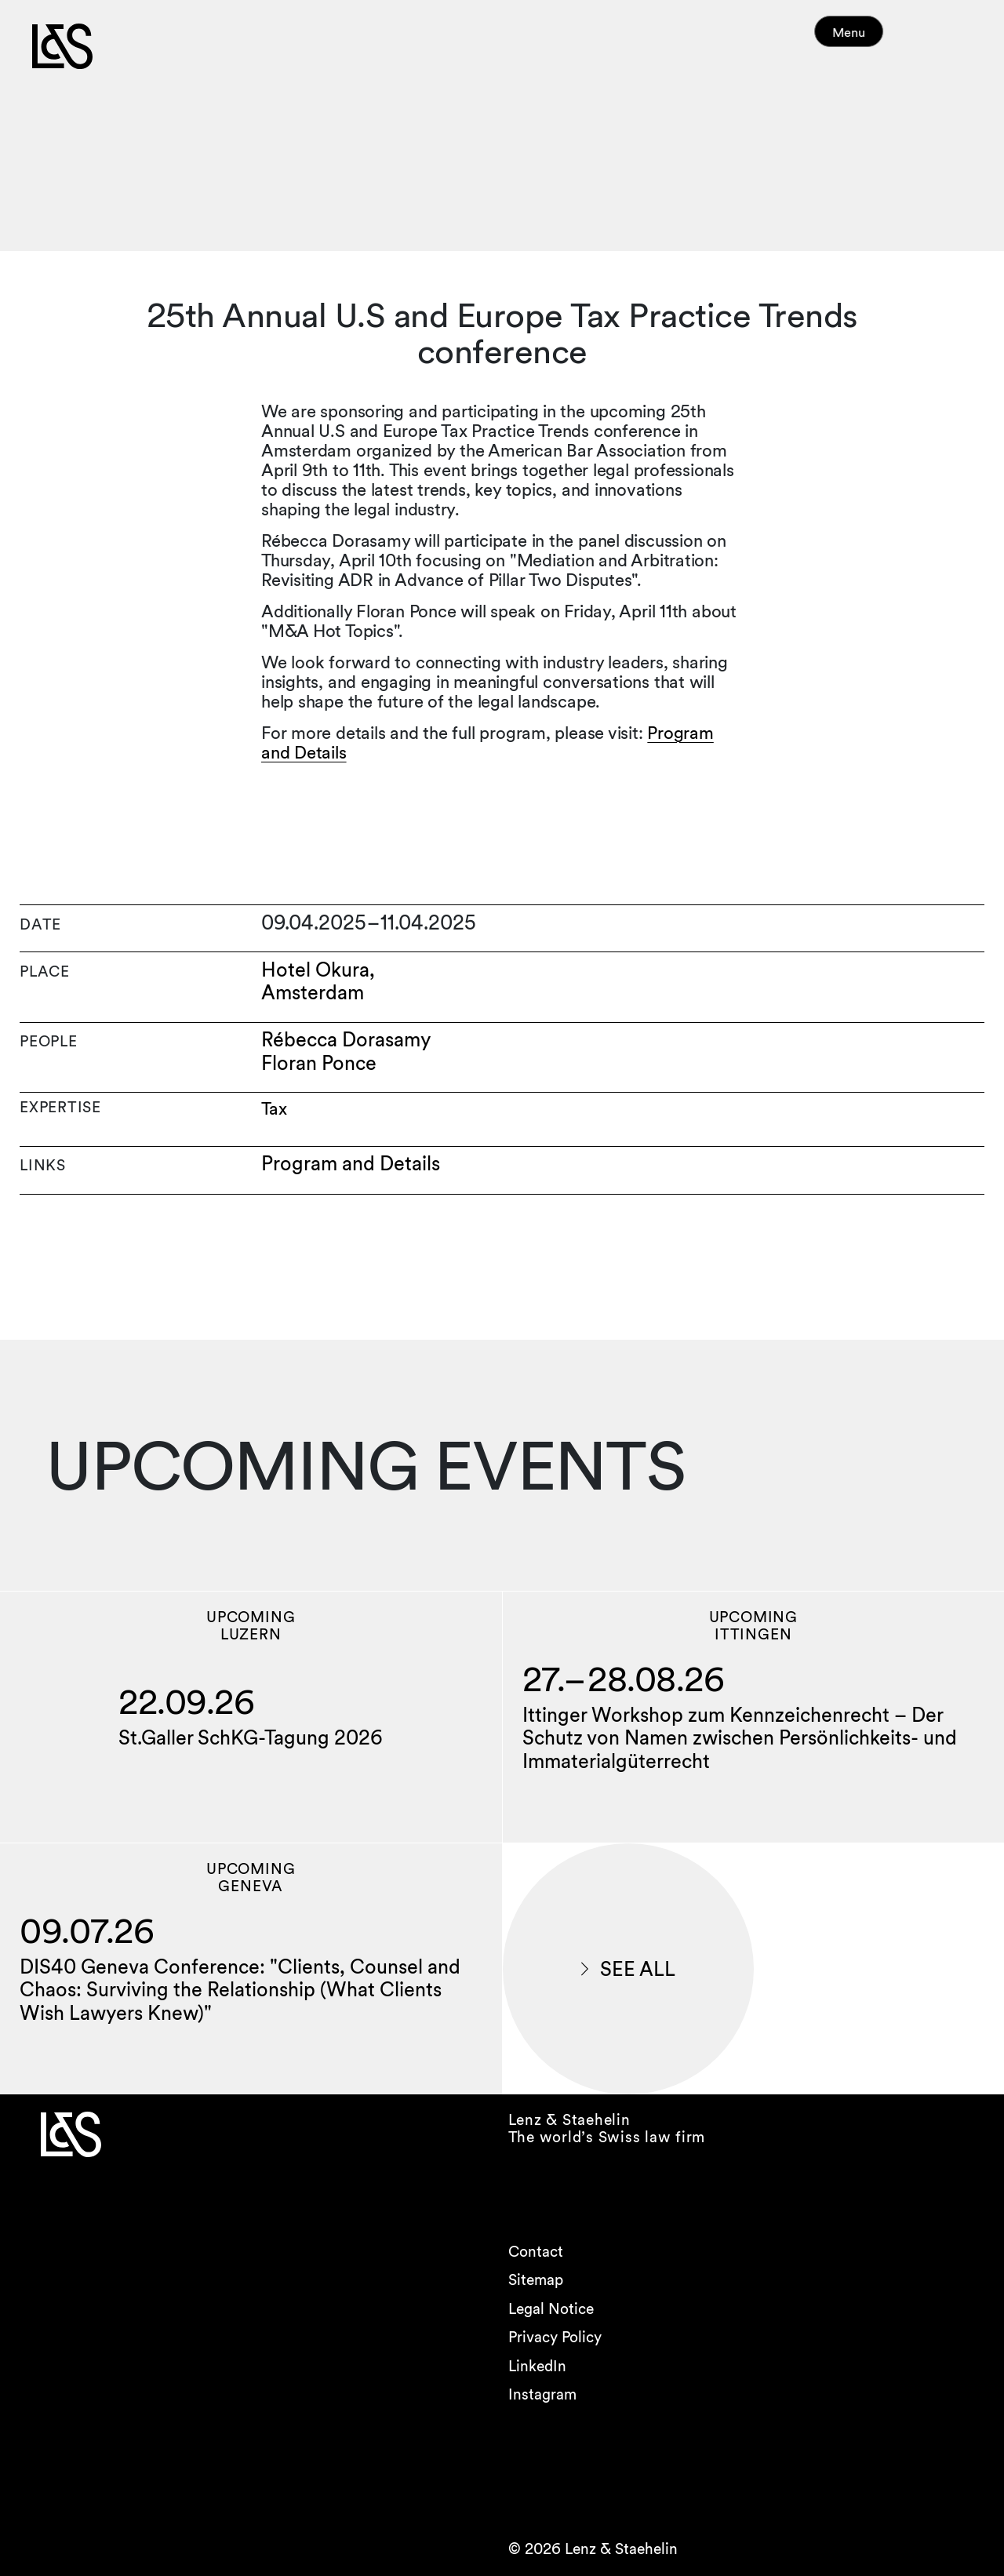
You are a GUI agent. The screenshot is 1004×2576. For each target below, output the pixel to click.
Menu (877, 39)
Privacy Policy (555, 2337)
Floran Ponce (318, 1063)
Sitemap (535, 2280)
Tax (274, 1109)
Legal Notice (551, 2309)
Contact (535, 2252)
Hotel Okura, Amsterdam (318, 982)
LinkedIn (537, 2366)
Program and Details (350, 1163)
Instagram (542, 2394)
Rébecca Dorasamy (346, 1039)
